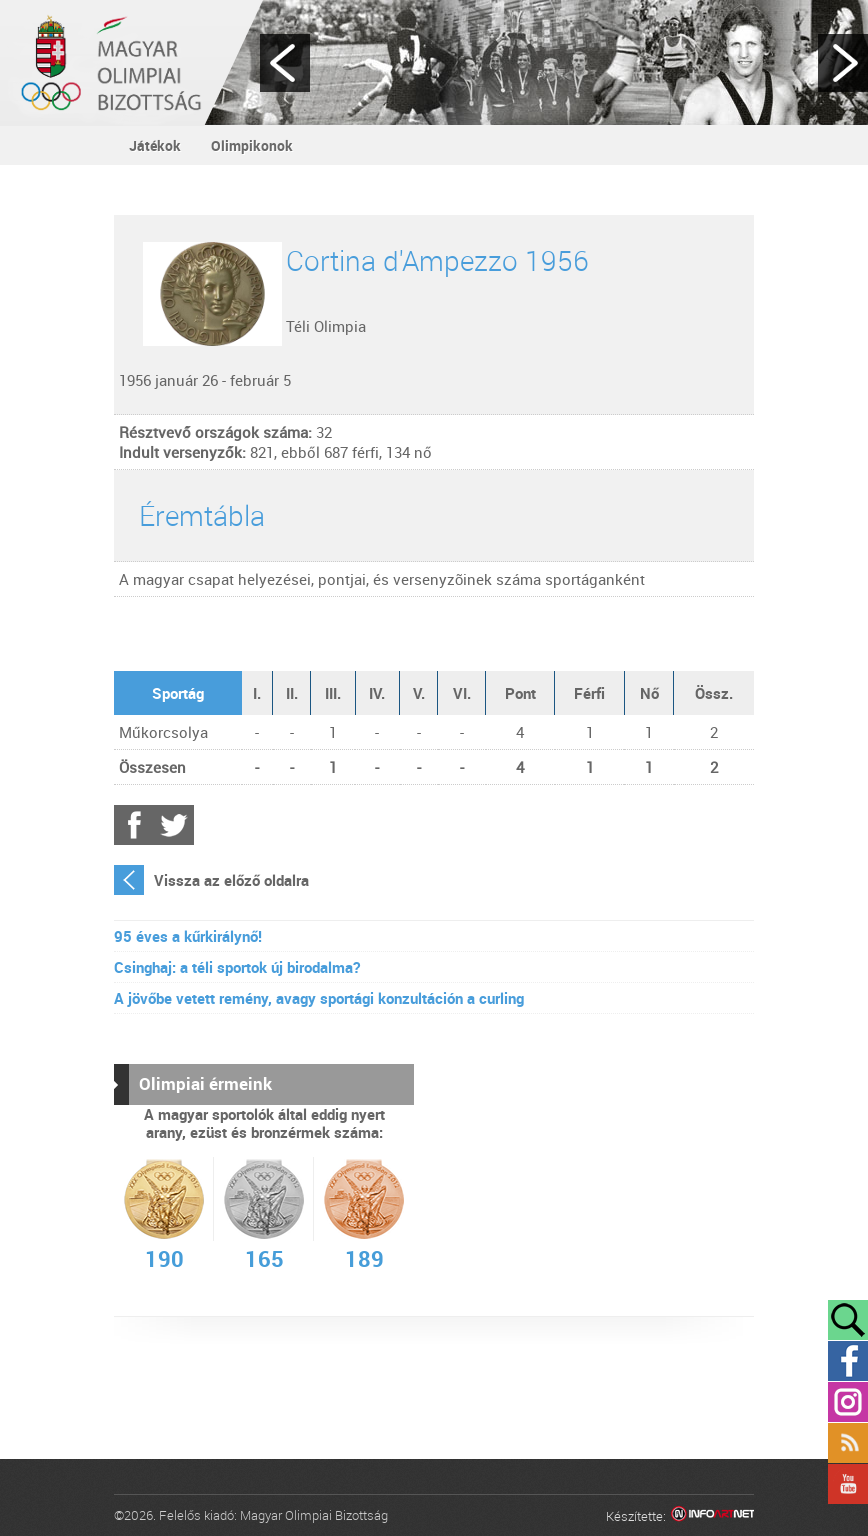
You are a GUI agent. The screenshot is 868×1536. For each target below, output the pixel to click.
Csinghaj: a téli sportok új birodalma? (237, 967)
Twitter (174, 825)
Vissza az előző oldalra (231, 880)
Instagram (848, 1402)
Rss (848, 1443)
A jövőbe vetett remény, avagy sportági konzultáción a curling (319, 998)
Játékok (155, 145)
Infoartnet (712, 1516)
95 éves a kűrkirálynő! (188, 936)
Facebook (134, 825)
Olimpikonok (252, 145)
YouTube (848, 1484)
